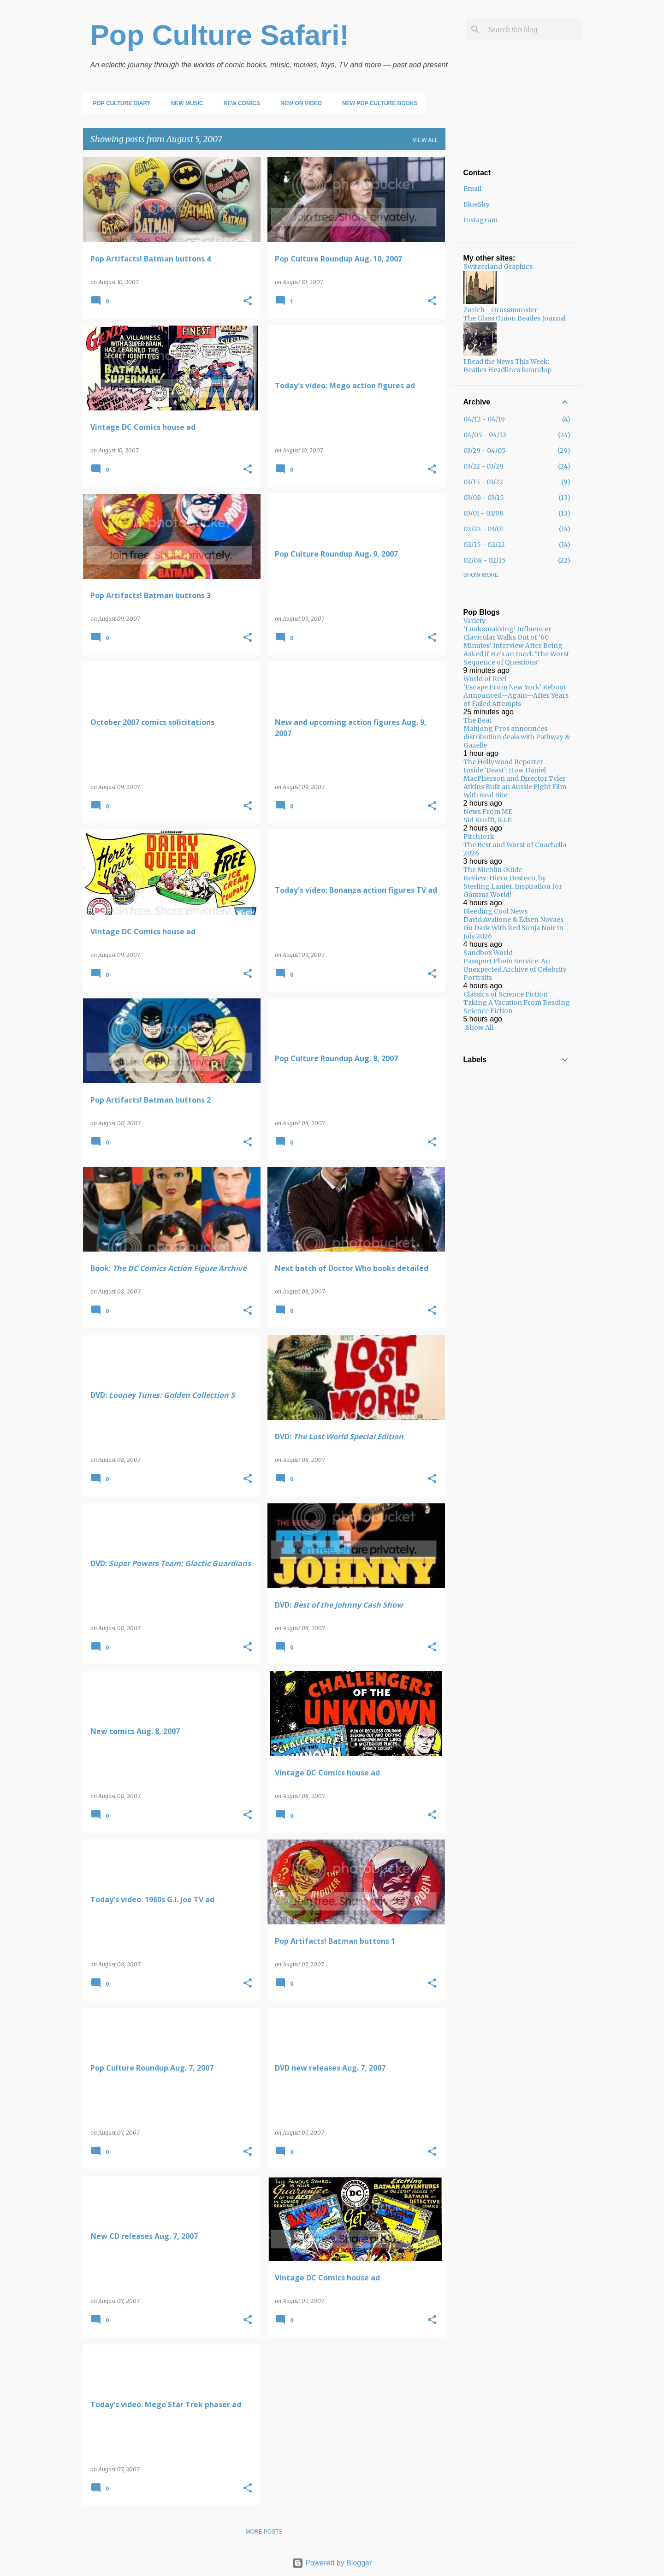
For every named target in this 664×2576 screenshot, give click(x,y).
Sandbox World (488, 953)
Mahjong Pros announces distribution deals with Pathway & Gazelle (516, 736)
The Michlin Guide (492, 870)
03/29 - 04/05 (484, 450)
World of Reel (484, 679)
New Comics (239, 103)
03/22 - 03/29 (483, 466)
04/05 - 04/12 (484, 435)
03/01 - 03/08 (483, 513)
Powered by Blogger (332, 2563)
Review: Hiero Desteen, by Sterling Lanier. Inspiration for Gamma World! (512, 886)
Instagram (480, 220)
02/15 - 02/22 (484, 544)
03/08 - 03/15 (483, 497)
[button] (247, 301)
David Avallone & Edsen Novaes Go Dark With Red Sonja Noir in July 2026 (513, 927)
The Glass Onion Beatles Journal (514, 318)
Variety (474, 621)
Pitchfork (478, 836)
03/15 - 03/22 (483, 482)
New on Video (298, 103)
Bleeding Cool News (495, 911)
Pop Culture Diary (119, 103)
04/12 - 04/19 (484, 419)
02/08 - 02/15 (484, 560)
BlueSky (476, 204)
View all (425, 140)
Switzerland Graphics (498, 266)
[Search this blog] (533, 29)
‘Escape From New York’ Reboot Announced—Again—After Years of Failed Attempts (516, 695)
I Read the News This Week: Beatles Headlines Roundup (507, 365)
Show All (479, 1027)
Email (472, 188)
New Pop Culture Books (377, 103)
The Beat (477, 720)
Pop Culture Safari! (220, 35)
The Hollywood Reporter (503, 762)
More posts (263, 2532)
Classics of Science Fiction (505, 994)
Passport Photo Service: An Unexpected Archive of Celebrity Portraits (515, 969)
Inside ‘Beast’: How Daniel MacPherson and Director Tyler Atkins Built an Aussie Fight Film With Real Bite (514, 782)
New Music (184, 103)
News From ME (487, 811)
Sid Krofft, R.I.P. (487, 820)
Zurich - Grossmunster (500, 310)
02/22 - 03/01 (483, 529)
